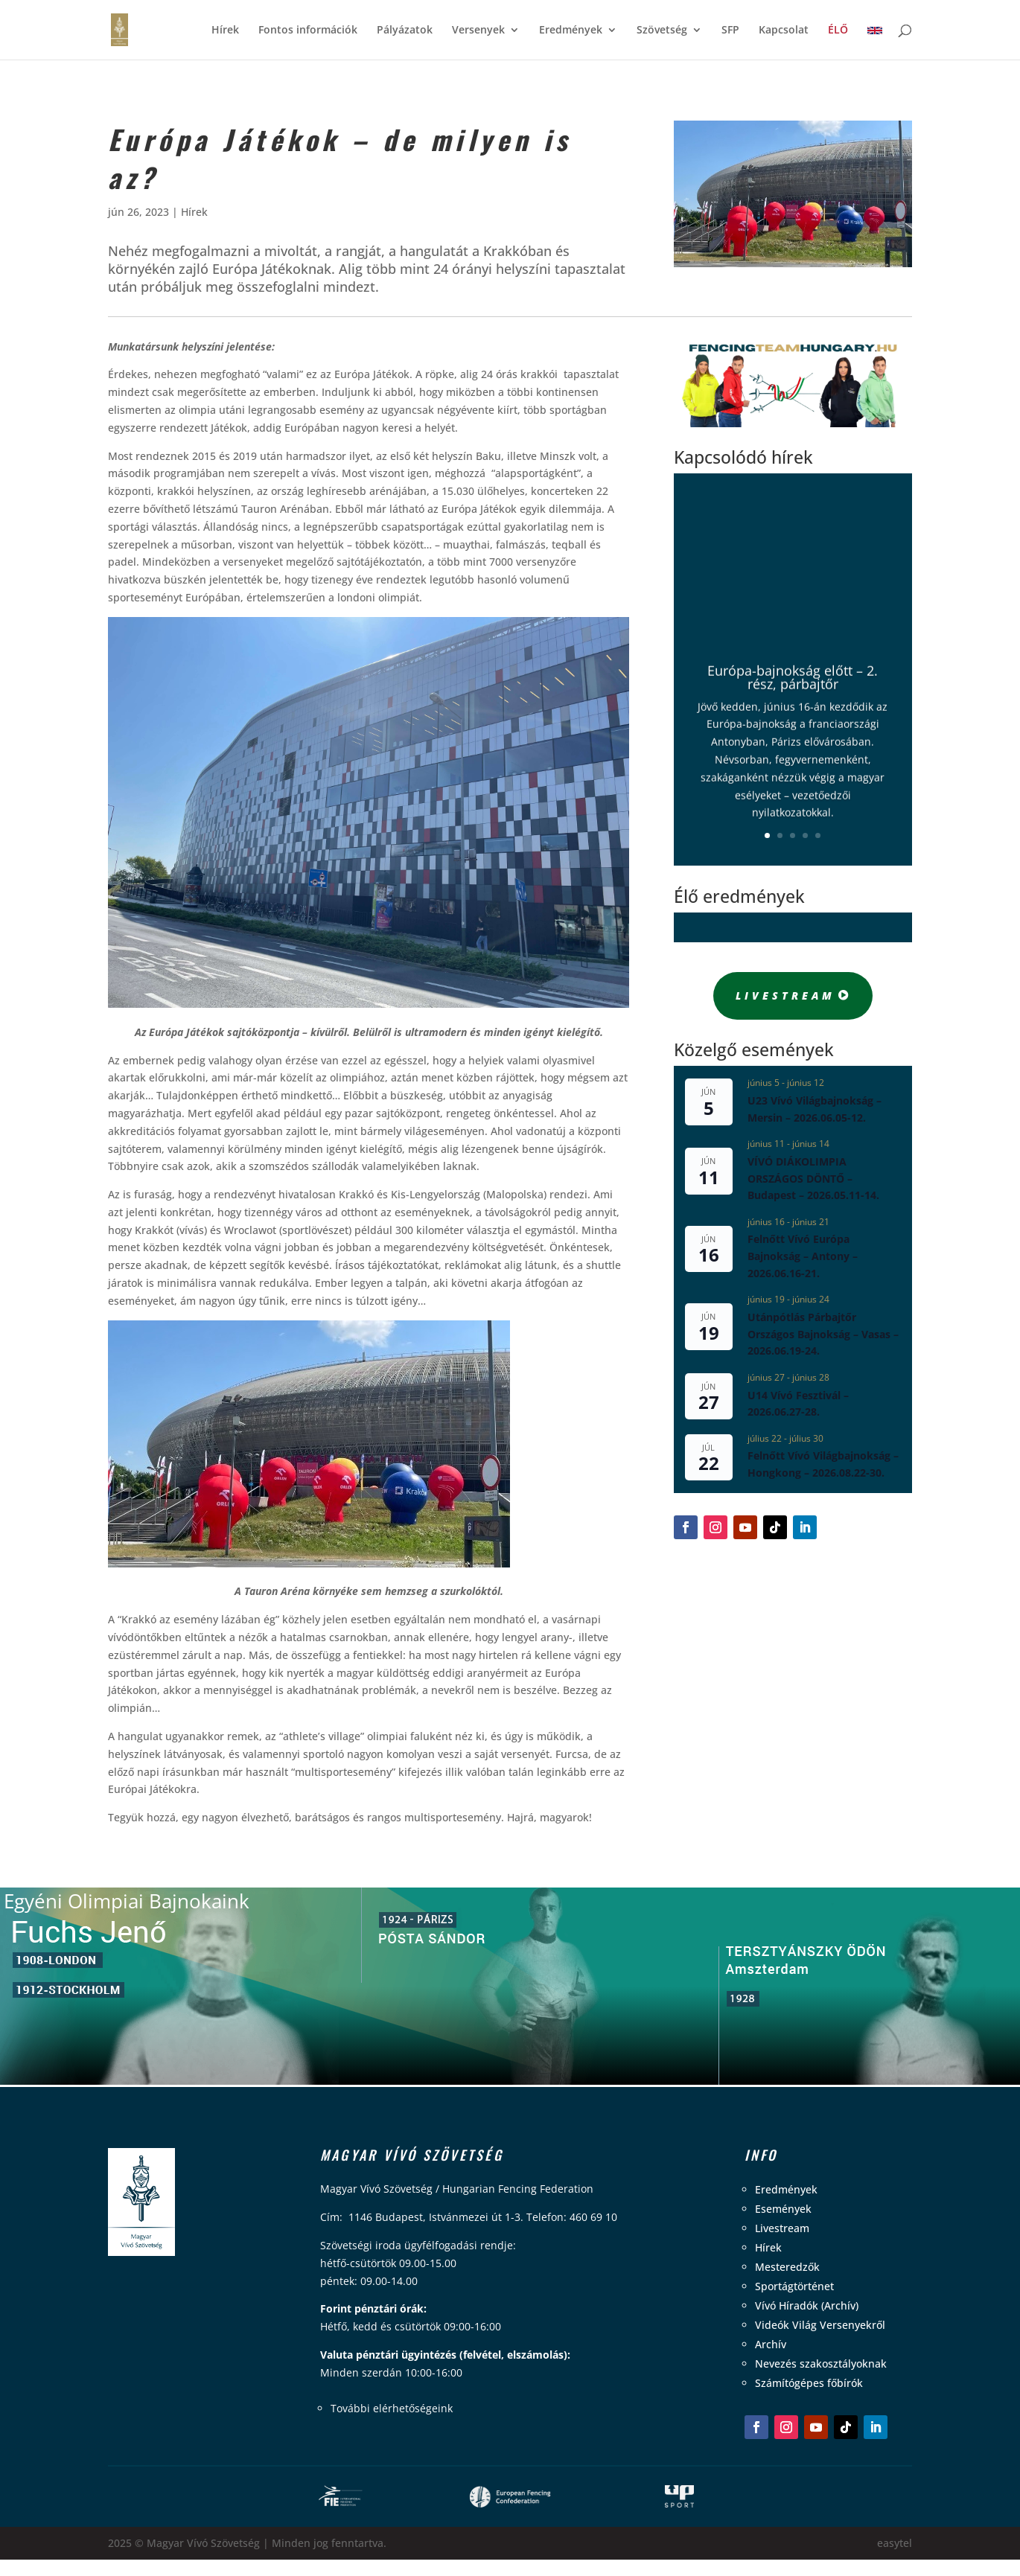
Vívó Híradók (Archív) (806, 2305)
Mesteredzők (787, 2267)
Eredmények (570, 30)
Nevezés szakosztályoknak (821, 2363)
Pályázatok (405, 30)
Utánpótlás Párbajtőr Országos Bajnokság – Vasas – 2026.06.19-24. (823, 1334)
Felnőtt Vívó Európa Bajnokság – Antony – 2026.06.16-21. (803, 1255)
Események (783, 2209)
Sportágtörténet (794, 2286)
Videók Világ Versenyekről (820, 2325)
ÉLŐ (838, 30)
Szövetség (662, 30)
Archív (770, 2344)
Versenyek (478, 30)
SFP (730, 30)
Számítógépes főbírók (809, 2383)
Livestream (785, 995)
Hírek (225, 30)
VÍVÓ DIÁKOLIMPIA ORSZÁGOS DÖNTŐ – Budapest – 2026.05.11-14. (813, 1178)
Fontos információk (307, 30)
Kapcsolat (784, 30)
